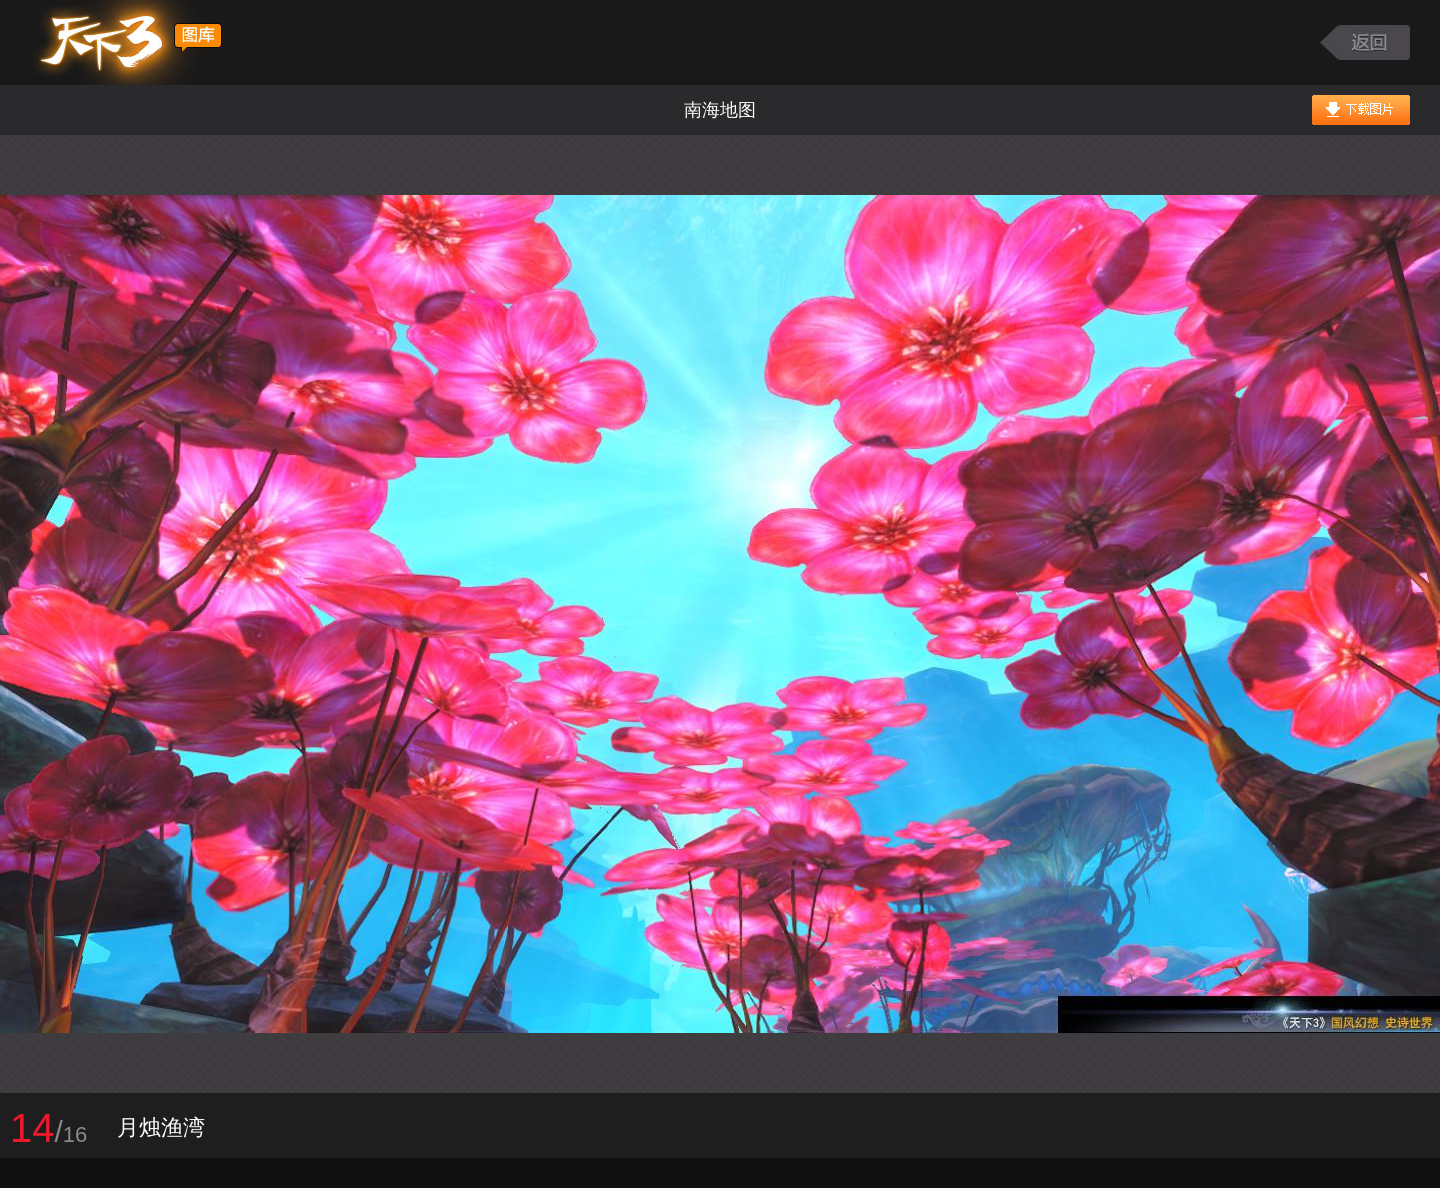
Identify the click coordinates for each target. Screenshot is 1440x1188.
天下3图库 (126, 42)
